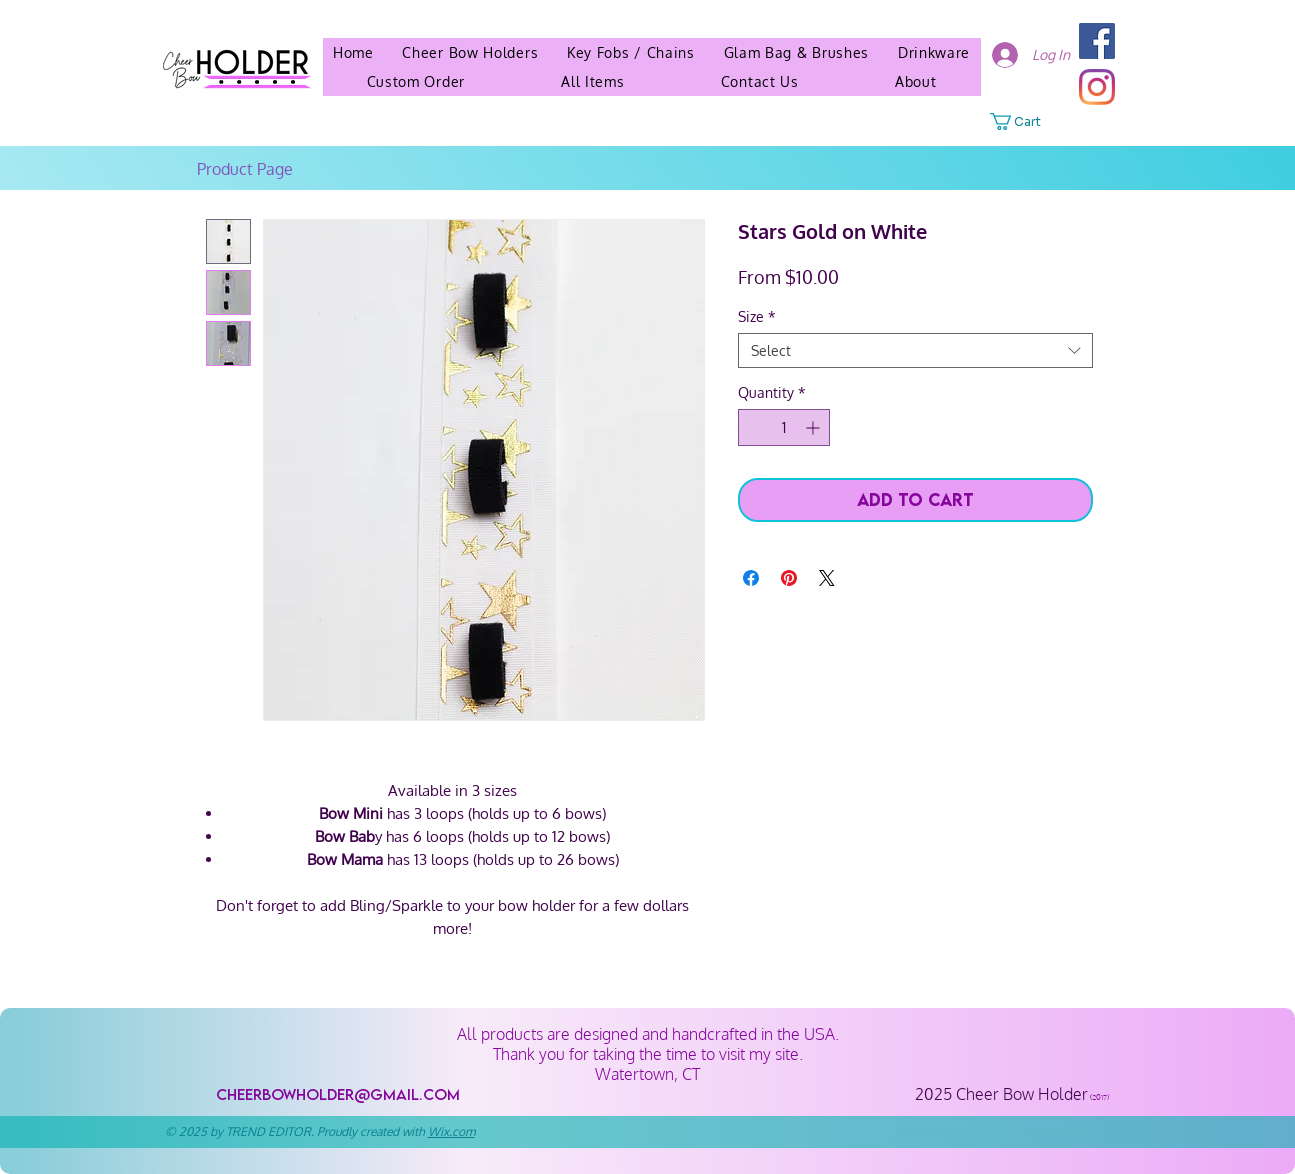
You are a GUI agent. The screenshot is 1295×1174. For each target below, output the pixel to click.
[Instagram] (1097, 87)
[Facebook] (1097, 41)
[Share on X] (827, 578)
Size (757, 316)
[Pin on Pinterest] (789, 578)
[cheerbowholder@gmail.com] (338, 1095)
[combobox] (915, 350)
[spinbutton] (784, 427)
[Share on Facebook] (751, 578)
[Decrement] (753, 427)
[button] (916, 81)
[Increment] (814, 427)
